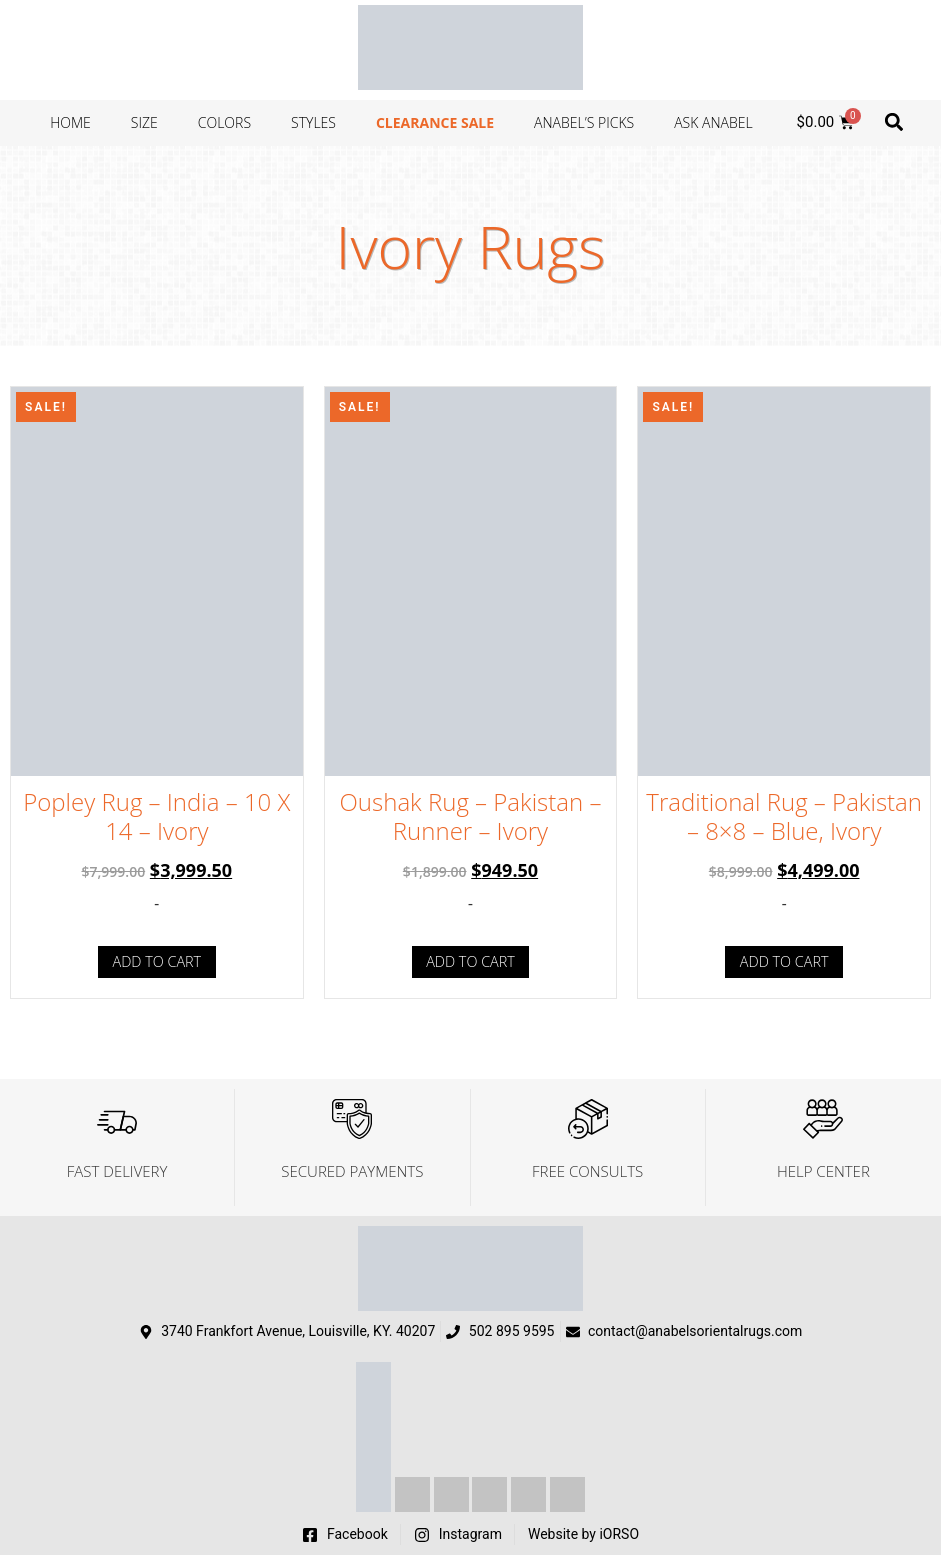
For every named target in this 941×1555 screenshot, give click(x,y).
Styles (313, 122)
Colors (224, 122)
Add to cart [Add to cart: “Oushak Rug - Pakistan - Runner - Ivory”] (470, 961)
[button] (894, 121)
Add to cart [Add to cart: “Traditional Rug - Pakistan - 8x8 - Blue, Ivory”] (784, 961)
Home (70, 122)
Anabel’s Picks (584, 122)
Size (144, 122)
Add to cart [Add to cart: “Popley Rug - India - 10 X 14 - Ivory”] (157, 961)
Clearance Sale (435, 122)
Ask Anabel (713, 122)
